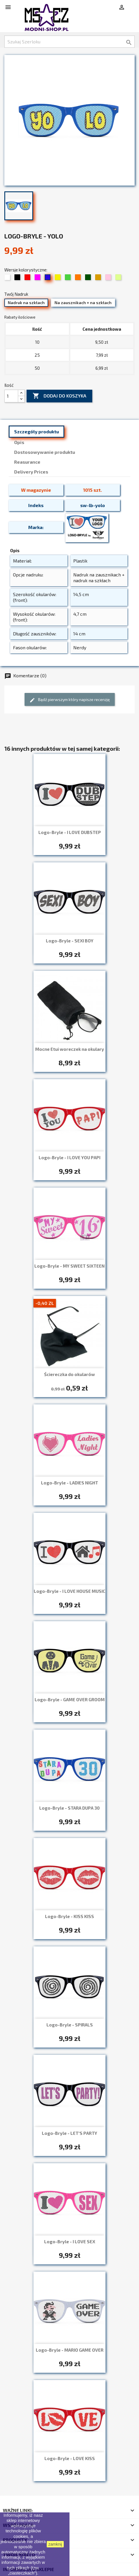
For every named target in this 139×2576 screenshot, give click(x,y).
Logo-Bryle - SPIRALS (69, 2024)
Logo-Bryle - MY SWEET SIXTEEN (69, 1265)
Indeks (36, 505)
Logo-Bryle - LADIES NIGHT (69, 1482)
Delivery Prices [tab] (31, 471)
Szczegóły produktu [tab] (36, 431)
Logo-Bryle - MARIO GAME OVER (70, 2350)
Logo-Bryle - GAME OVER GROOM (70, 1699)
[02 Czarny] (18, 278)
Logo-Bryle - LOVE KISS (69, 2458)
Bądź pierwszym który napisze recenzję (69, 700)
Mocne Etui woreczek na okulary (69, 1049)
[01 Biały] (8, 278)
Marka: (36, 527)
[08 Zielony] (68, 278)
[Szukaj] (69, 42)
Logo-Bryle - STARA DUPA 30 (69, 1808)
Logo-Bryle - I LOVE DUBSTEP (69, 832)
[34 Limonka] (119, 278)
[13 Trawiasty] (88, 278)
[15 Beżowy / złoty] (98, 278)
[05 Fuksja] (38, 278)
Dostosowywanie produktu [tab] (44, 452)
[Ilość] (11, 396)
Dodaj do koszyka (59, 396)
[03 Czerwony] (28, 278)
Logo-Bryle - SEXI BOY (69, 940)
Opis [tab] (19, 442)
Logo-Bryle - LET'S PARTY (69, 2133)
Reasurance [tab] (27, 462)
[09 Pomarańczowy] (78, 278)
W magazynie (36, 490)
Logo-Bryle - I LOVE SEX (69, 2241)
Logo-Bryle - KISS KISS (69, 1916)
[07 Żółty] (58, 278)
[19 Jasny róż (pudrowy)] (108, 278)
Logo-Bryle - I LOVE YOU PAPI (69, 1157)
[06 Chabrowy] (48, 278)
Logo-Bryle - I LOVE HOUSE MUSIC (69, 1591)
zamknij (55, 2544)
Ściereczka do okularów (69, 1374)
